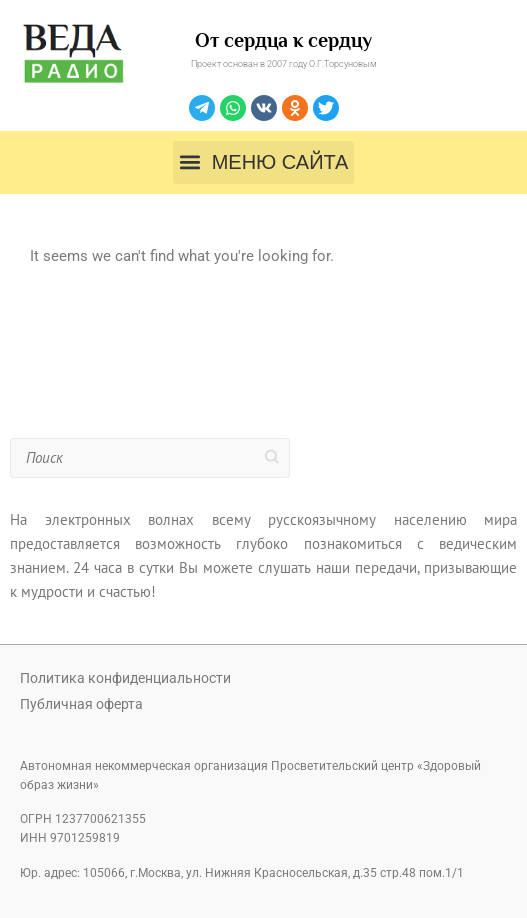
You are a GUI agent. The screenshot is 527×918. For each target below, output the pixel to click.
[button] (263, 162)
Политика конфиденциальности (125, 678)
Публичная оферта (81, 704)
